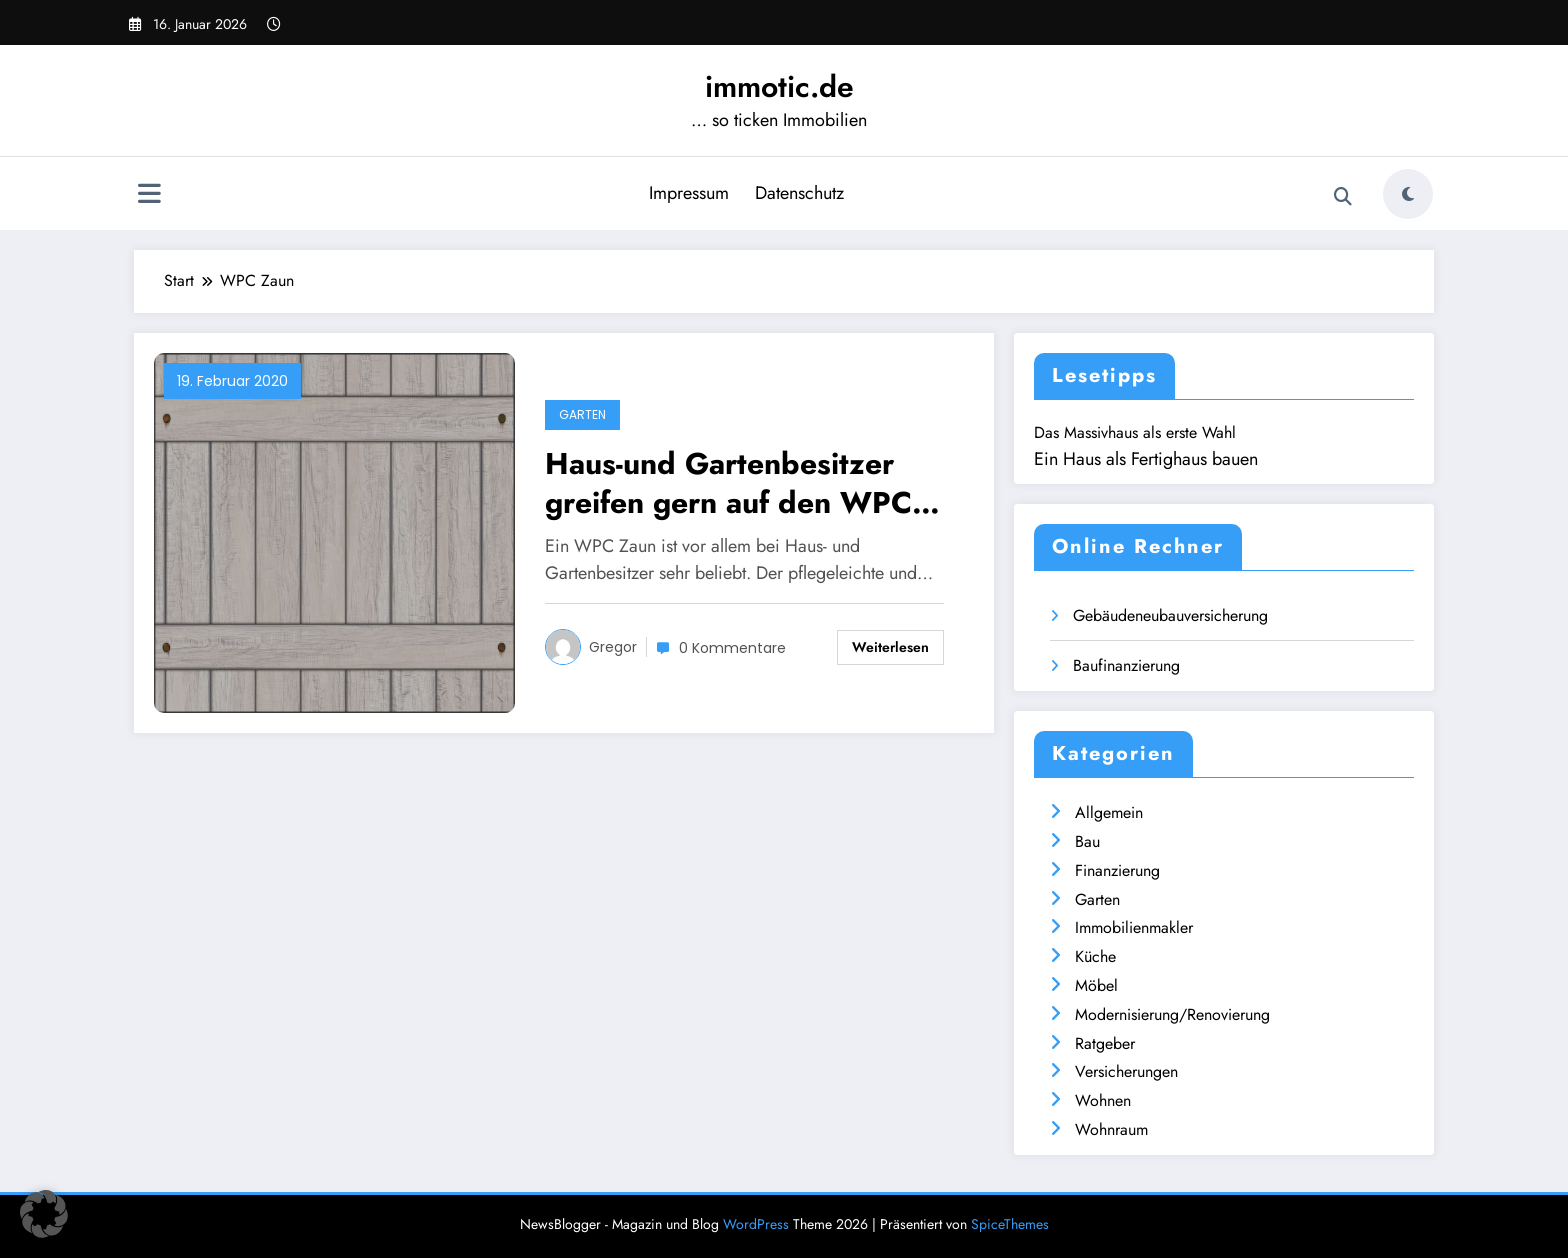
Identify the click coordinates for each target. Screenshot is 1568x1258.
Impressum (689, 193)
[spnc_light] (1408, 194)
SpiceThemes (1010, 1224)
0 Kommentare (732, 648)
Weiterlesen (890, 647)
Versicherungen (1126, 1071)
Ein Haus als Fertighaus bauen (1146, 459)
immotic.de (779, 86)
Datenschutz (799, 193)
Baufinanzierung (1126, 665)
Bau (1087, 841)
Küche (1095, 956)
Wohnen (1103, 1100)
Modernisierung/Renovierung (1172, 1014)
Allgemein (1109, 812)
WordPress (756, 1224)
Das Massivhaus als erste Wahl (1135, 432)
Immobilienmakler (1134, 927)
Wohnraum (1111, 1129)
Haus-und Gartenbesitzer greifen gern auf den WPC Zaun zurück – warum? (728, 483)
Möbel (1096, 985)
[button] (44, 1214)
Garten (582, 414)
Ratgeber (1105, 1043)
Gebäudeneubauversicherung (1170, 615)
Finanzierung (1117, 870)
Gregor (613, 647)
